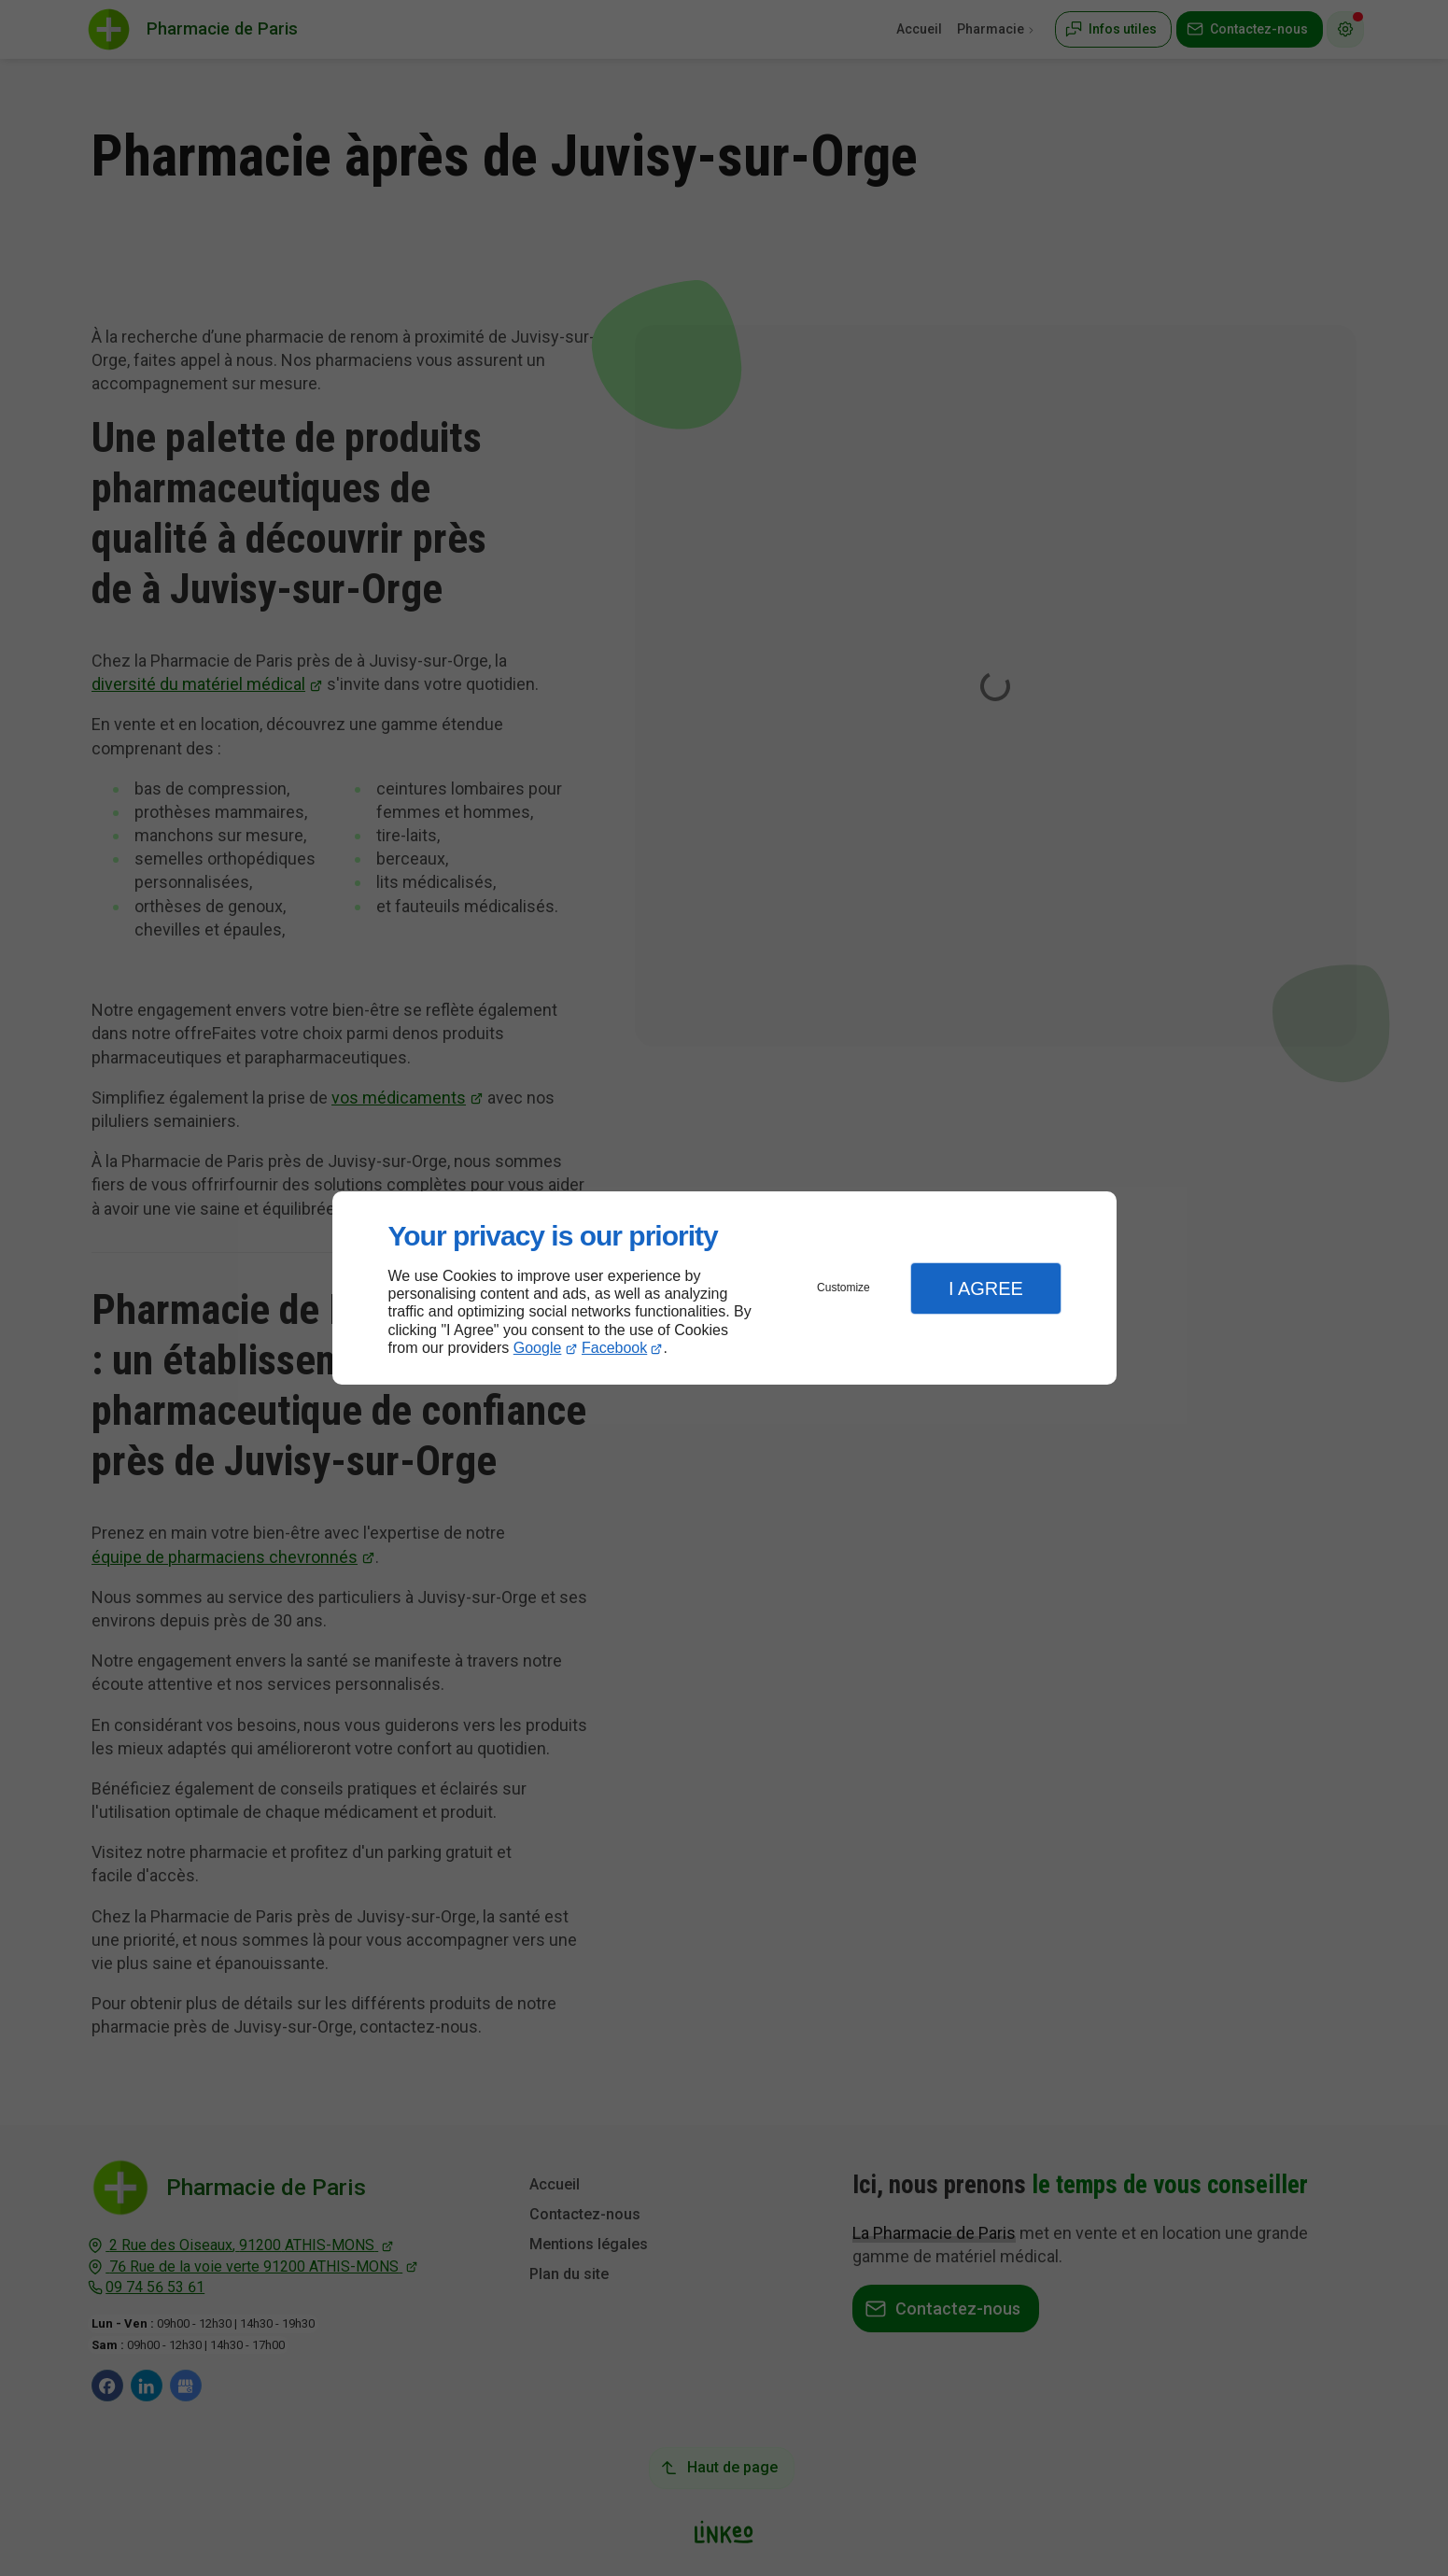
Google (537, 1348)
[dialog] (724, 1288)
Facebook (614, 1348)
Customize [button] (843, 1287)
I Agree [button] (986, 1288)
